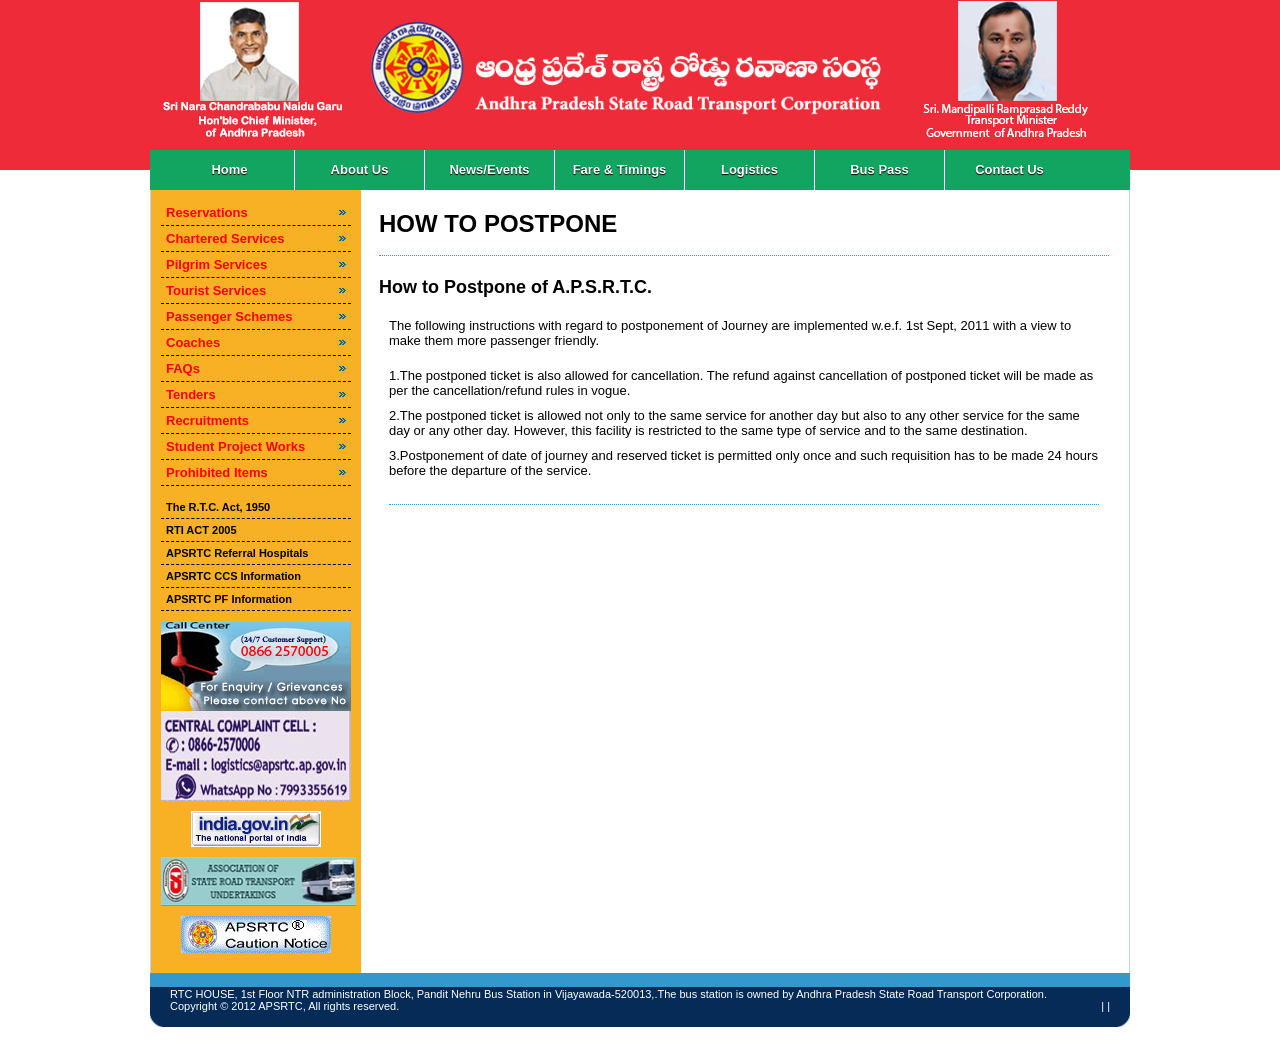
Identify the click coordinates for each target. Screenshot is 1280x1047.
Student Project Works (235, 446)
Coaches (193, 342)
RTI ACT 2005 (201, 530)
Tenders (191, 394)
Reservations (207, 212)
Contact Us (1009, 169)
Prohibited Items (217, 472)
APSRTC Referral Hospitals (237, 553)
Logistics (749, 169)
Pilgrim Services (216, 264)
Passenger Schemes (229, 316)
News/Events (489, 169)
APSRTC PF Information (229, 599)
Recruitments (207, 420)
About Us (360, 169)
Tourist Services (216, 290)
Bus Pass (879, 169)
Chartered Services (225, 238)
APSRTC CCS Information (233, 576)
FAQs (183, 368)
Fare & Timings (620, 169)
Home (229, 169)
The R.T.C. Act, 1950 (218, 507)
